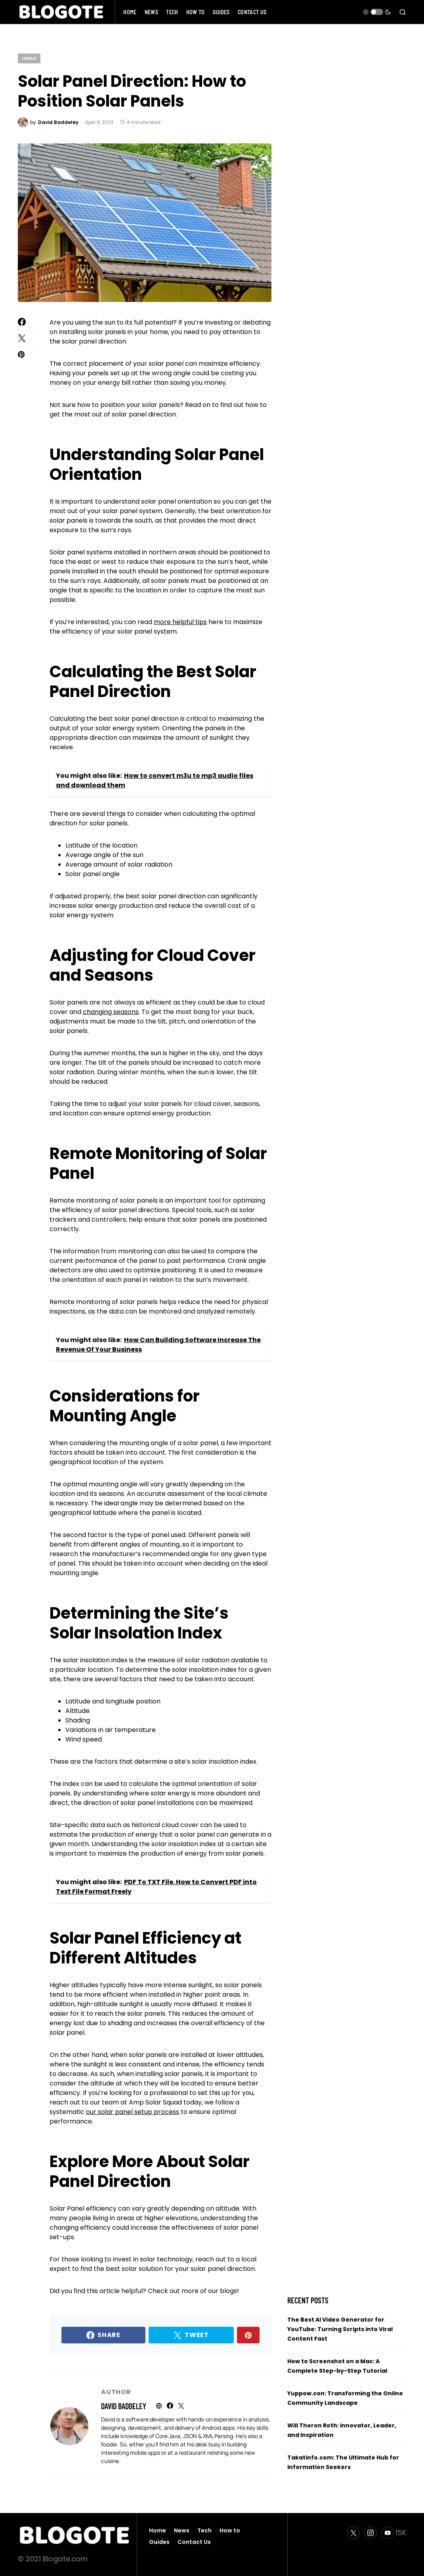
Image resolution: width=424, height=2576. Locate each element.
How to (230, 2530)
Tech (204, 2530)
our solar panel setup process (132, 2111)
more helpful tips (180, 621)
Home (157, 2530)
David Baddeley (123, 2406)
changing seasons (111, 1011)
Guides (159, 2542)
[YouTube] (393, 2533)
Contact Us (194, 2542)
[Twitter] (353, 2533)
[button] (377, 12)
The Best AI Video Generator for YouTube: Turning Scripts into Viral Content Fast (340, 2329)
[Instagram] (370, 2533)
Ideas (29, 58)
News (181, 2530)
